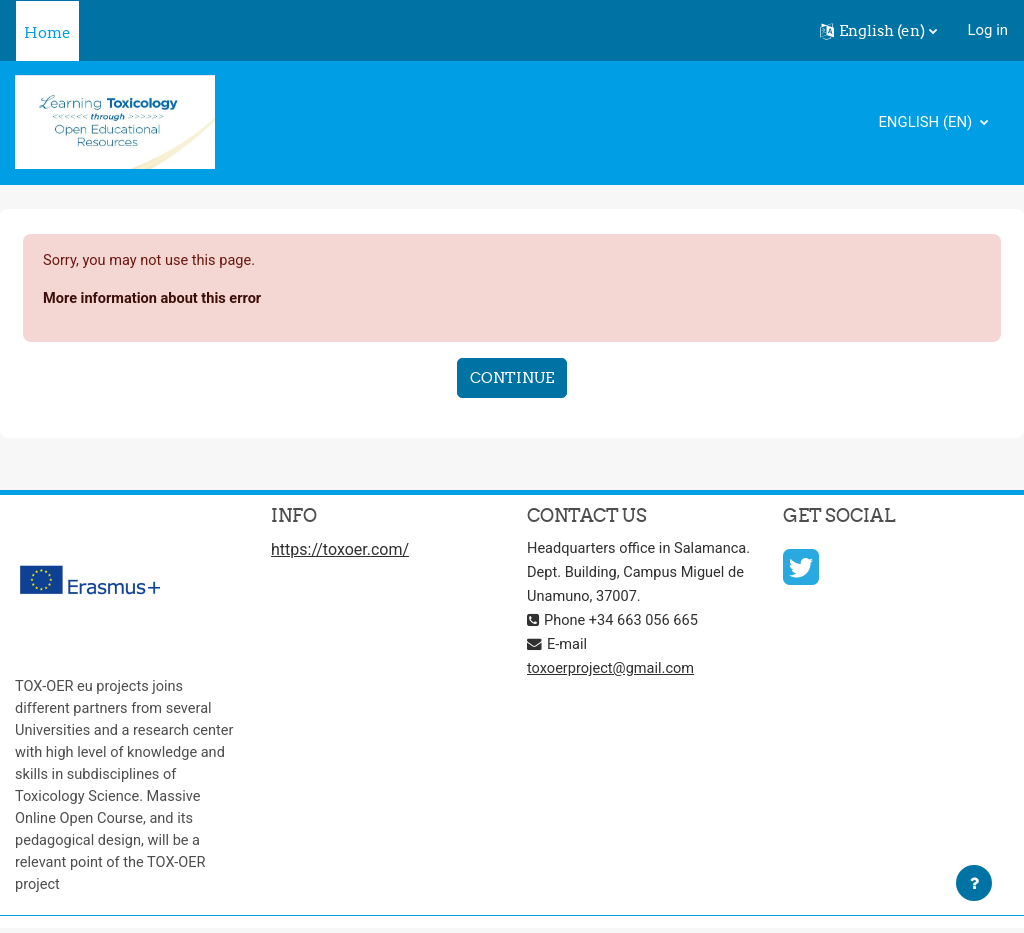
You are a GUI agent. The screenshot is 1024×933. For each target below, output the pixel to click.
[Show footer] (974, 883)
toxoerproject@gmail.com (612, 693)
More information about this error (155, 299)
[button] (878, 31)
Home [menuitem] (47, 32)
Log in (988, 30)
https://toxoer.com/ (340, 551)
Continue (512, 378)
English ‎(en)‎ (927, 122)
